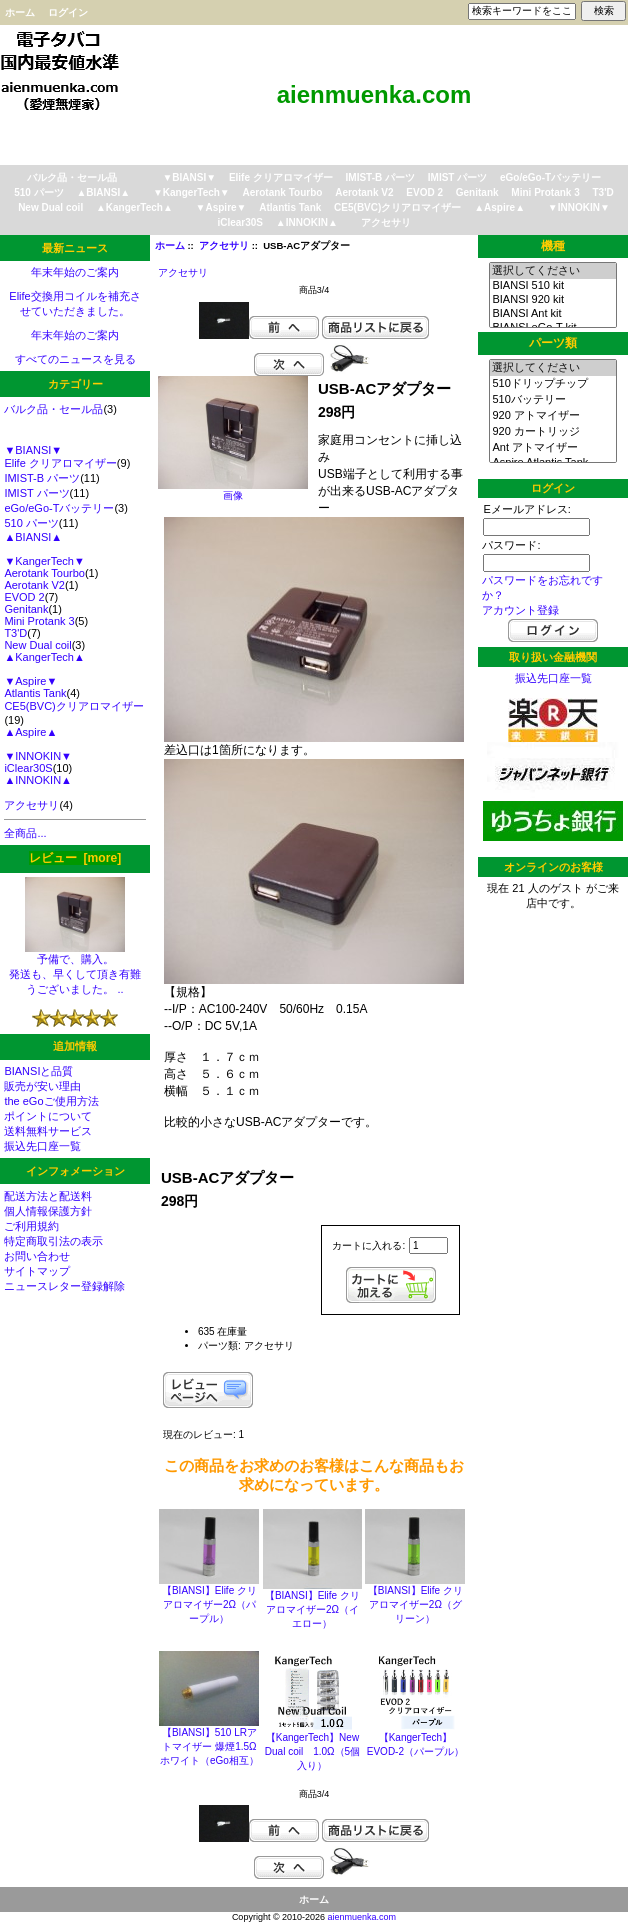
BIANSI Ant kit (552, 314)
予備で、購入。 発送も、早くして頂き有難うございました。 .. (75, 968)
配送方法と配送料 (48, 1196)
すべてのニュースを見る (75, 359)
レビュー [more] (75, 858)
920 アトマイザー (552, 416)
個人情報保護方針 (48, 1211)
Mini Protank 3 (545, 192)
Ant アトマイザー (552, 448)
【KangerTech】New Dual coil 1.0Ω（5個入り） (312, 1751)
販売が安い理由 (42, 1086)
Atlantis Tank (290, 207)
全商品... (25, 833)
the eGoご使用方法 (51, 1101)
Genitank (477, 192)
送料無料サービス (48, 1131)
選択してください (552, 271)
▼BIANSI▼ (189, 177)
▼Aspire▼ (221, 207)
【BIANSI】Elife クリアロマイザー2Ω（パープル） (209, 1604)
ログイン (68, 12)
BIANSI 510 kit (552, 286)
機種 (553, 246)
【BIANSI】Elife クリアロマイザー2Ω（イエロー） (312, 1609)
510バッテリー (552, 400)
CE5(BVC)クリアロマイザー (397, 207)
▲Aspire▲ (499, 207)
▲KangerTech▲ (134, 207)
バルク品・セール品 (72, 177)
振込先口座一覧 (42, 1146)
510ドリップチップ (552, 384)
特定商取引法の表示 (53, 1241)
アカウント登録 (520, 610)
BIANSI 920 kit (552, 300)
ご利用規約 (31, 1226)
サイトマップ (37, 1271)
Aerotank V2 (364, 192)
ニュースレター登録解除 (64, 1286)
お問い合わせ (37, 1256)
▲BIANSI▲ (103, 192)
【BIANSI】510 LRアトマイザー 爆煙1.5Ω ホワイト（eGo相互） (209, 1746)
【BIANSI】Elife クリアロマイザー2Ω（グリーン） (415, 1604)
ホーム (20, 12)
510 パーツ (38, 192)
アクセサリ (224, 245)
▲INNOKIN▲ (307, 222)
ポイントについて (48, 1116)
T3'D (603, 192)
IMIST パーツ (457, 177)
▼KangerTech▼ (191, 192)
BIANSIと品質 (38, 1071)
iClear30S (240, 222)
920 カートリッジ (552, 432)
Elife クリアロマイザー (281, 177)
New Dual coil (50, 207)
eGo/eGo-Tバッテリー (550, 177)
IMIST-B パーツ (380, 177)
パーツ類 (553, 343)
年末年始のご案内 (75, 272)
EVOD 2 (424, 192)
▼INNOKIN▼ (579, 207)
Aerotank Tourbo (283, 192)
